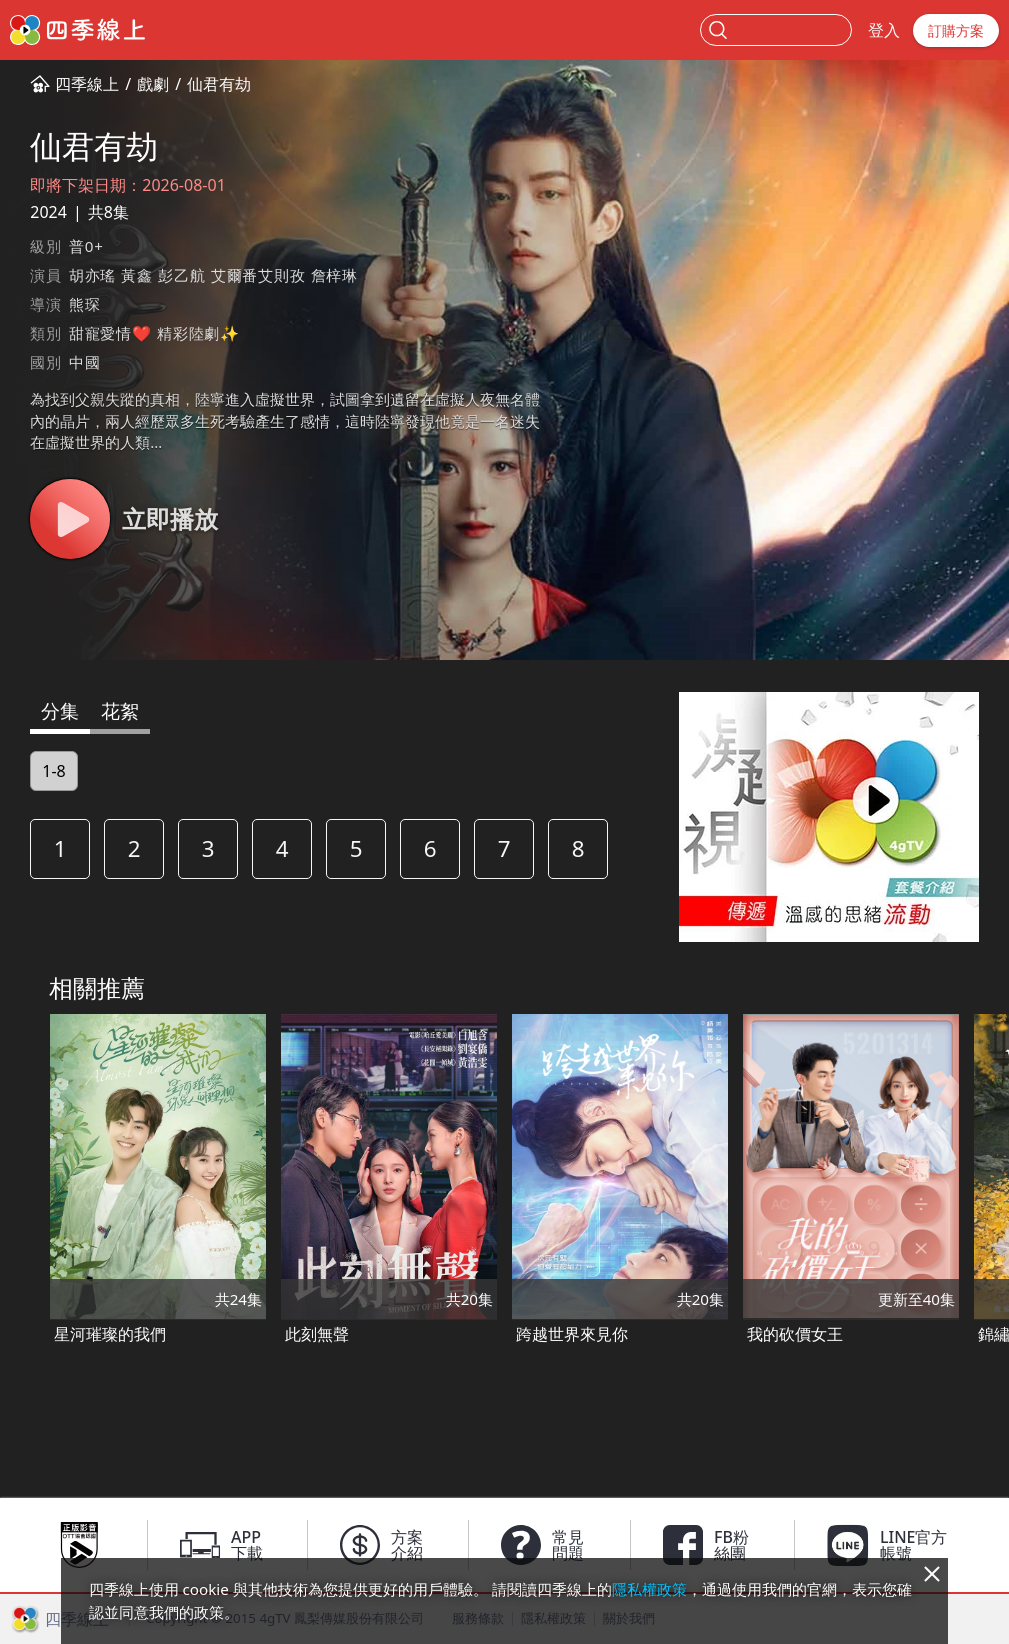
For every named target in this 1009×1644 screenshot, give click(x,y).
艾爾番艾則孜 (258, 275)
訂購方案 (956, 30)
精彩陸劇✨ (198, 333)
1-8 (53, 771)
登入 (884, 30)
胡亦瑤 (92, 275)
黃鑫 (137, 275)
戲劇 (153, 84)
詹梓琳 (334, 275)
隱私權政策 (649, 1589)
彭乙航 (181, 275)
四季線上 (87, 84)
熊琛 (85, 304)
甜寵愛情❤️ (110, 333)
